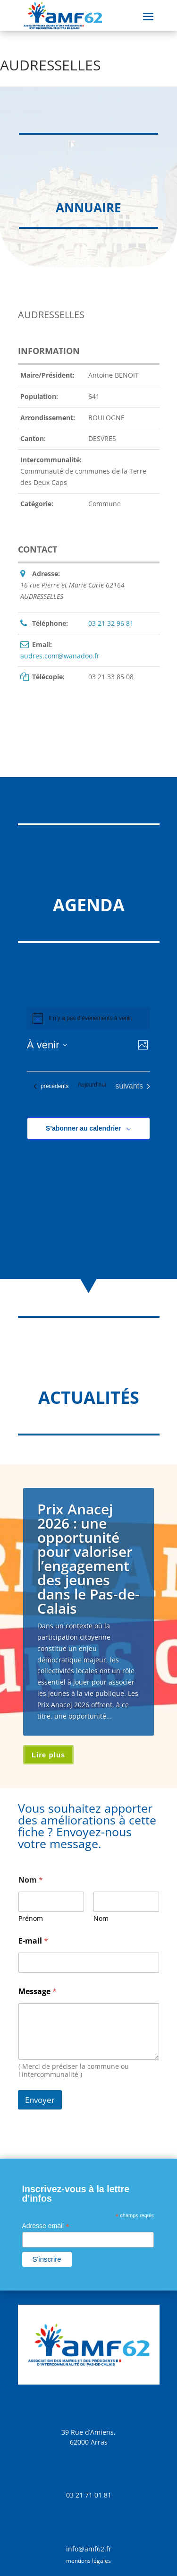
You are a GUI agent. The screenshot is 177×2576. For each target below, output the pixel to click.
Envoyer (40, 2099)
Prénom (30, 1918)
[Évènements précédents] (51, 1086)
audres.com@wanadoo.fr (60, 655)
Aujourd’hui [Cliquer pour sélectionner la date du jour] (91, 1084)
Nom (101, 1918)
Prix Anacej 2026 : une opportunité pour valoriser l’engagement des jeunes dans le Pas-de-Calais (88, 1558)
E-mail (33, 1940)
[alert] (88, 1018)
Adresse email (46, 2226)
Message (37, 1991)
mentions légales (88, 2561)
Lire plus (49, 1755)
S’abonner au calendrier (83, 1128)
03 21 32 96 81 (111, 623)
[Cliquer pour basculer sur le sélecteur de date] (47, 1045)
